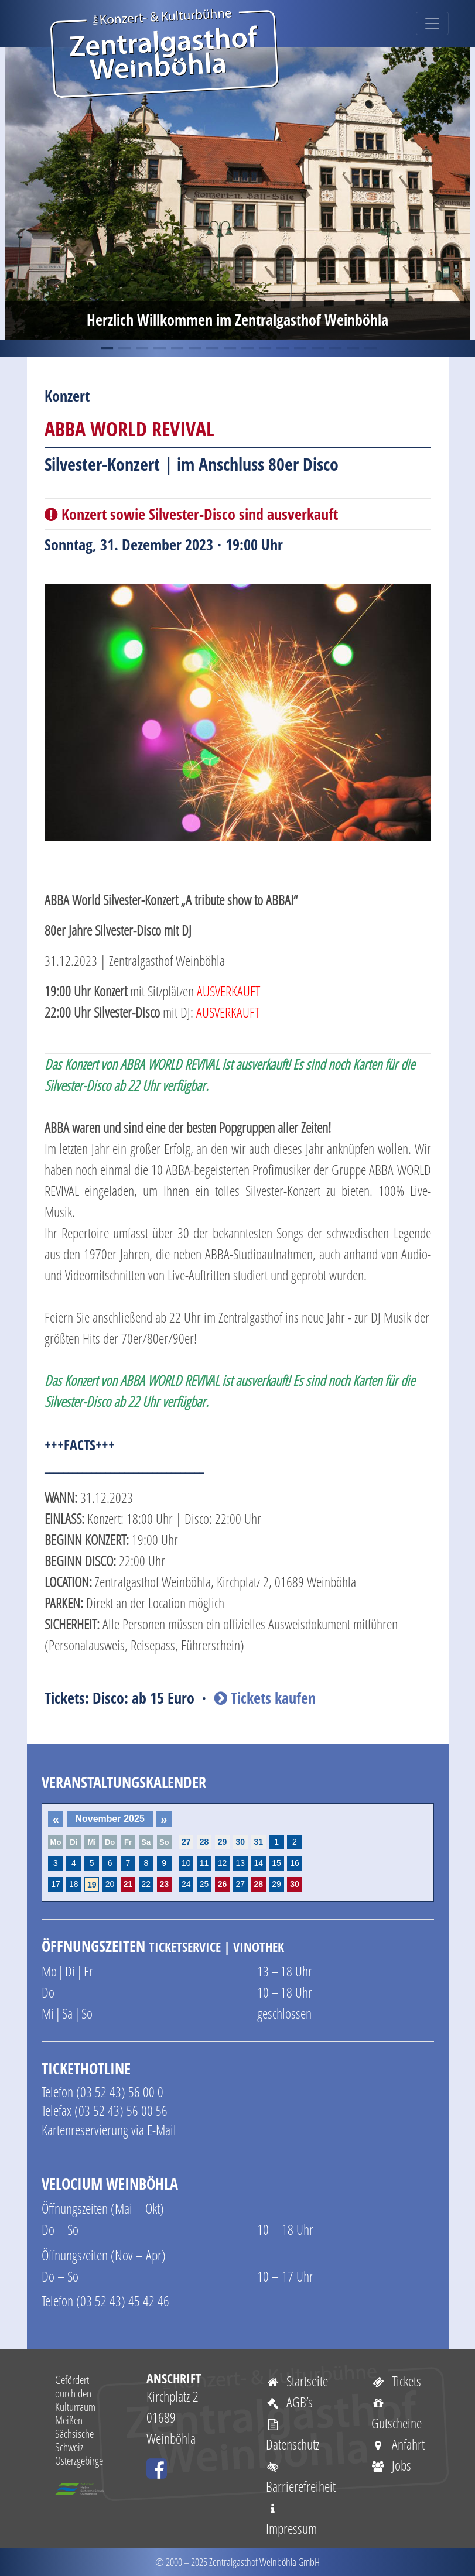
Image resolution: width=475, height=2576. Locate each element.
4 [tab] (159, 348)
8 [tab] (229, 348)
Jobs (391, 2465)
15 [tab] (352, 348)
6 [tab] (194, 348)
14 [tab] (334, 348)
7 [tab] (211, 348)
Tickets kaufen (265, 1697)
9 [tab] (246, 348)
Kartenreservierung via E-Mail (109, 2129)
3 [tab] (141, 348)
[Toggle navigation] (432, 23)
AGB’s (289, 2401)
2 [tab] (123, 348)
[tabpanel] (237, 193)
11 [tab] (282, 348)
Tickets (396, 2380)
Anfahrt (398, 2444)
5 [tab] (176, 348)
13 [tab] (317, 348)
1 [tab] (106, 348)
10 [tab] (264, 348)
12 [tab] (299, 348)
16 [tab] (369, 348)
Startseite (297, 2380)
